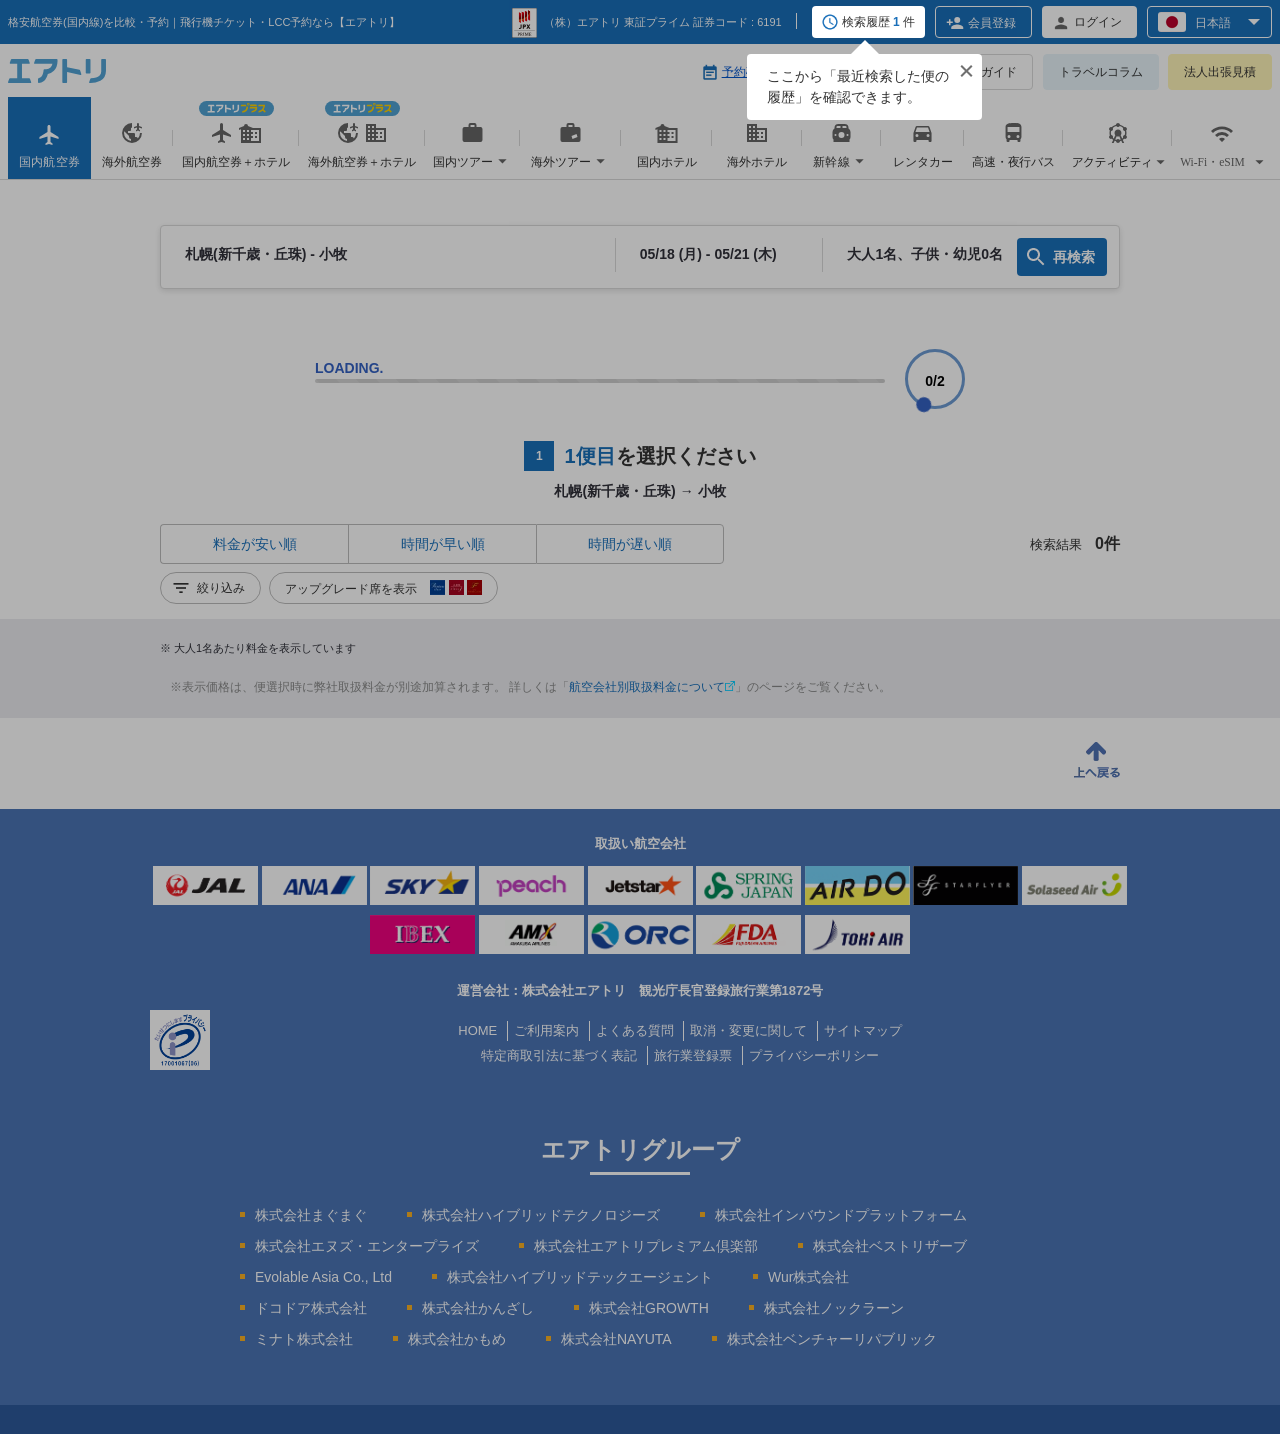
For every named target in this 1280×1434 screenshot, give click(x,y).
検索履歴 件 (878, 23)
